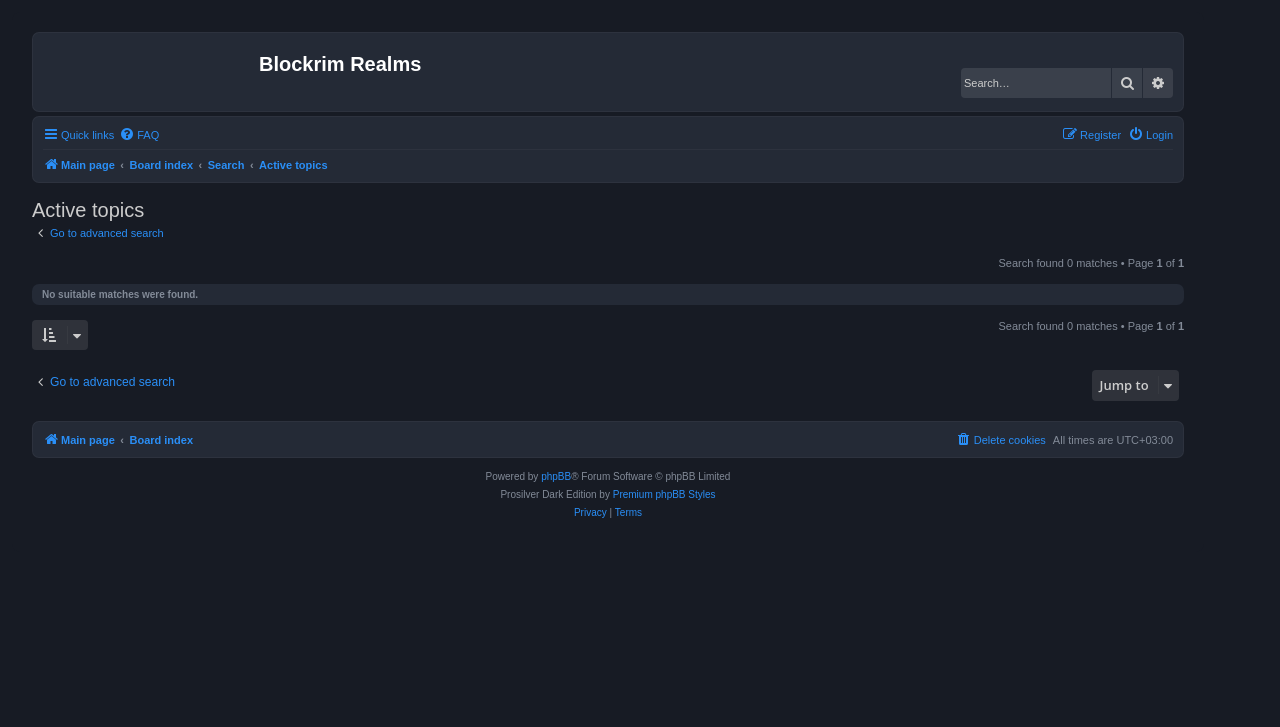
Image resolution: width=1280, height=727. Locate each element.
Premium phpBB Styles (664, 494)
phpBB (556, 476)
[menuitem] (139, 135)
